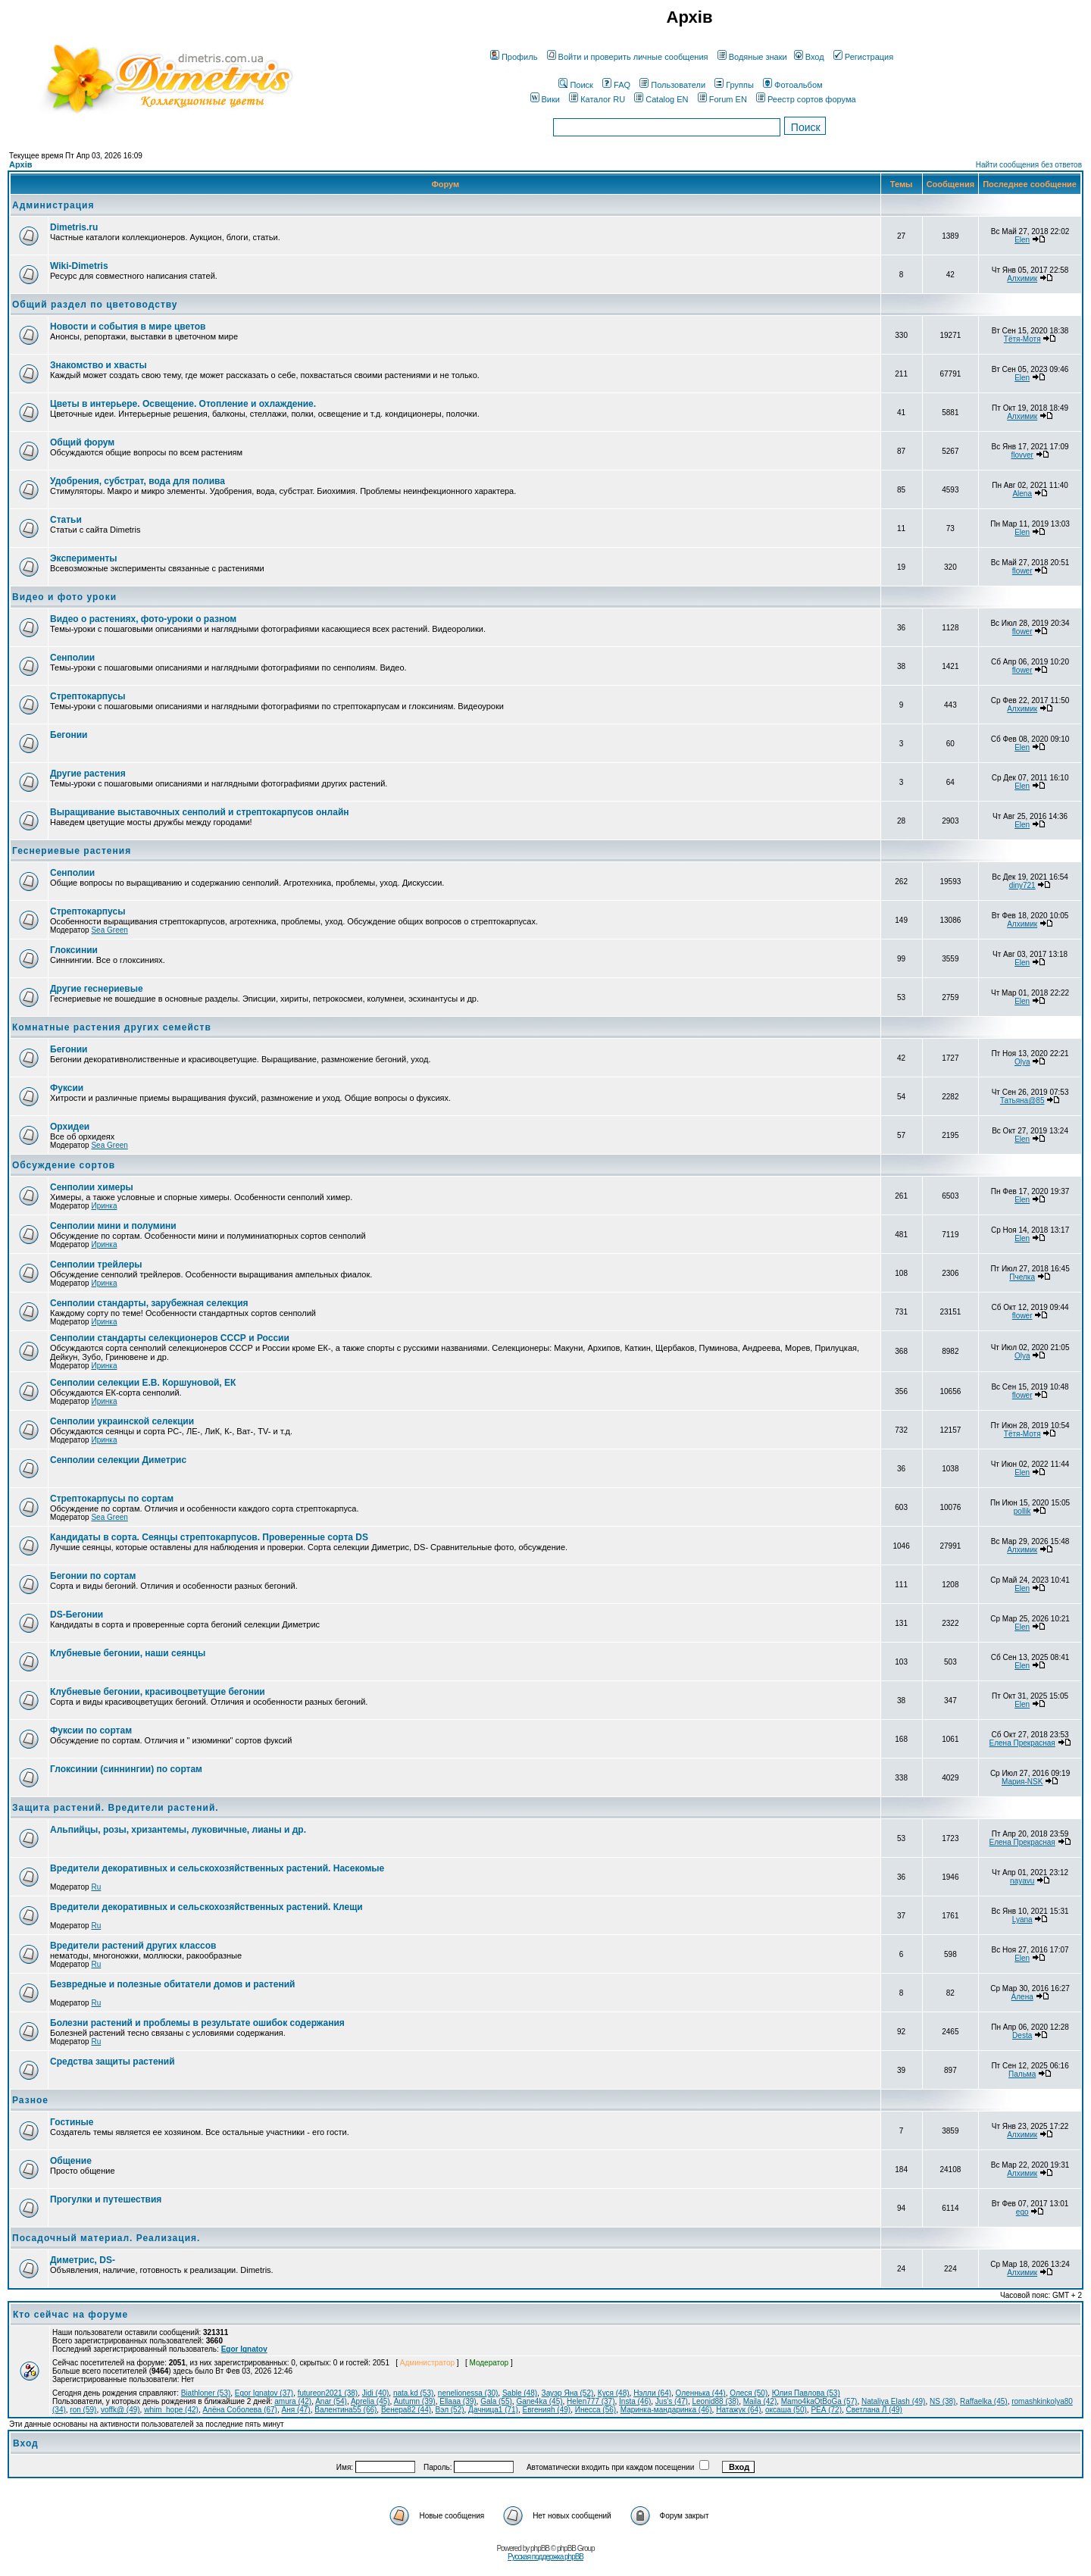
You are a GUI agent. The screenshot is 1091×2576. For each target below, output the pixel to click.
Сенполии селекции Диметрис (118, 1460)
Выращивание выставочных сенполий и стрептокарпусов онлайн (199, 812)
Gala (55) (496, 2401)
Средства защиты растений (112, 2061)
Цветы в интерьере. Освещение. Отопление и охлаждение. (183, 404)
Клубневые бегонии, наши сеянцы (127, 1653)
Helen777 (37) (590, 2401)
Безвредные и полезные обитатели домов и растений (172, 1984)
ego (1022, 2212)
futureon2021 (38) (328, 2393)
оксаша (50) (786, 2410)
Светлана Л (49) (874, 2410)
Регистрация (863, 56)
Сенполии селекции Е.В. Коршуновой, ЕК (143, 1382)
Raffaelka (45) (984, 2401)
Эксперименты (83, 558)
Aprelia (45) (370, 2401)
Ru (96, 1887)
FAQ (616, 84)
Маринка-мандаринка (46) (666, 2410)
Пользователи (672, 84)
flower (1022, 571)
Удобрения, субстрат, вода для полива (137, 481)
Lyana (1022, 1919)
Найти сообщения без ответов (1029, 165)
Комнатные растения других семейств (111, 1027)
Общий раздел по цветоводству (95, 304)
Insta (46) (635, 2401)
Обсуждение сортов (63, 1165)
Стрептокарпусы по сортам (111, 1498)
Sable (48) (519, 2393)
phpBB (539, 2548)
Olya (1022, 1062)
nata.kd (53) (413, 2393)
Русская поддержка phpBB (545, 2557)
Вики (545, 99)
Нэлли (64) (652, 2393)
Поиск (575, 84)
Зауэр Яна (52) (568, 2393)
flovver (1022, 455)
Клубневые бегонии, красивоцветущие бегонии (157, 1692)
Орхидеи (69, 1126)
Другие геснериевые (96, 988)
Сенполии (72, 657)
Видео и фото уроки (64, 597)
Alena (1022, 493)
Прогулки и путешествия (105, 2199)
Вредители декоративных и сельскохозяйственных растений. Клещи (206, 1907)
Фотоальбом (793, 84)
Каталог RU (597, 99)
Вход (809, 56)
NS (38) (942, 2401)
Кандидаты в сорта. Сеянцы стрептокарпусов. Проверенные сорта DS (209, 1537)
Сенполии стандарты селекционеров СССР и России (169, 1338)
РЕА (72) (826, 2410)
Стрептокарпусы (87, 696)
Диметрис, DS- (82, 2260)
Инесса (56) (595, 2410)
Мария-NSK (1022, 1781)
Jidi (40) (375, 2393)
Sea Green (109, 930)
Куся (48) (614, 2393)
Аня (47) (296, 2410)
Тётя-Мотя (1022, 339)
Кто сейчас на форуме (70, 2314)
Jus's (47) (671, 2401)
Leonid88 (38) (715, 2401)
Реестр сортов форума (806, 99)
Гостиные (71, 2122)
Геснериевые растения (71, 851)
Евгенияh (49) (547, 2410)
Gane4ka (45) (539, 2401)
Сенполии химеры (91, 1187)
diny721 (1022, 885)
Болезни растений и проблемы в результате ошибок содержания (197, 2023)
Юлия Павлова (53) (806, 2393)
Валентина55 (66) (345, 2410)
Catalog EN (661, 99)
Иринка (104, 1206)
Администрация (53, 205)
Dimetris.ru (74, 227)
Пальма (1022, 2074)
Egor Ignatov (244, 2349)
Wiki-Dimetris (79, 266)
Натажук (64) (738, 2410)
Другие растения (88, 773)
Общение (71, 2161)
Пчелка (1022, 1277)
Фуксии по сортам (91, 1730)
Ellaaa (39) (457, 2401)
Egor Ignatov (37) (264, 2393)
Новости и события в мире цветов (127, 326)
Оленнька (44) (701, 2393)
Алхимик (1022, 278)
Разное (30, 2100)
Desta (1022, 2035)
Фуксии (66, 1088)
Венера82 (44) (406, 2410)
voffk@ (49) (120, 2410)
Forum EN (722, 99)
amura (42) (292, 2401)
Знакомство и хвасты (98, 365)
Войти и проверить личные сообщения (627, 56)
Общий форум (82, 442)
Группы (734, 84)
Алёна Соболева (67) (239, 2410)
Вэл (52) (450, 2410)
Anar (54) (331, 2401)
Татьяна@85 (1022, 1100)
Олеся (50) (748, 2393)
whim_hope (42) (171, 2410)
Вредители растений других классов (133, 1945)
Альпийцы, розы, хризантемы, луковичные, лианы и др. (178, 1829)
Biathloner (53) (206, 2393)
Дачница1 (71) (493, 2410)
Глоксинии (74, 950)
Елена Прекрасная (1022, 1743)
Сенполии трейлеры (96, 1264)
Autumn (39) (415, 2401)
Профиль (514, 56)
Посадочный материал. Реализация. (106, 2238)
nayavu (1022, 1881)
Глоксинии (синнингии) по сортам (126, 1769)
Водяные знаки (752, 56)
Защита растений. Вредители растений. (115, 1807)
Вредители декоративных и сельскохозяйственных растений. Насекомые (217, 1868)
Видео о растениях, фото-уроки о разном (143, 619)
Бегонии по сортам (93, 1576)
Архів (20, 164)
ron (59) (83, 2410)
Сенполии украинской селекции (122, 1421)
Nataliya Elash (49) (893, 2401)
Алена (1022, 1997)
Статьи (66, 519)
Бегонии (68, 735)
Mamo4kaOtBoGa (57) (819, 2401)
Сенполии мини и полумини (113, 1226)
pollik (1022, 1511)
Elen (1022, 240)
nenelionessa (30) (468, 2393)
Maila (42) (760, 2401)
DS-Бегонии (76, 1614)
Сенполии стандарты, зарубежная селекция (149, 1303)
